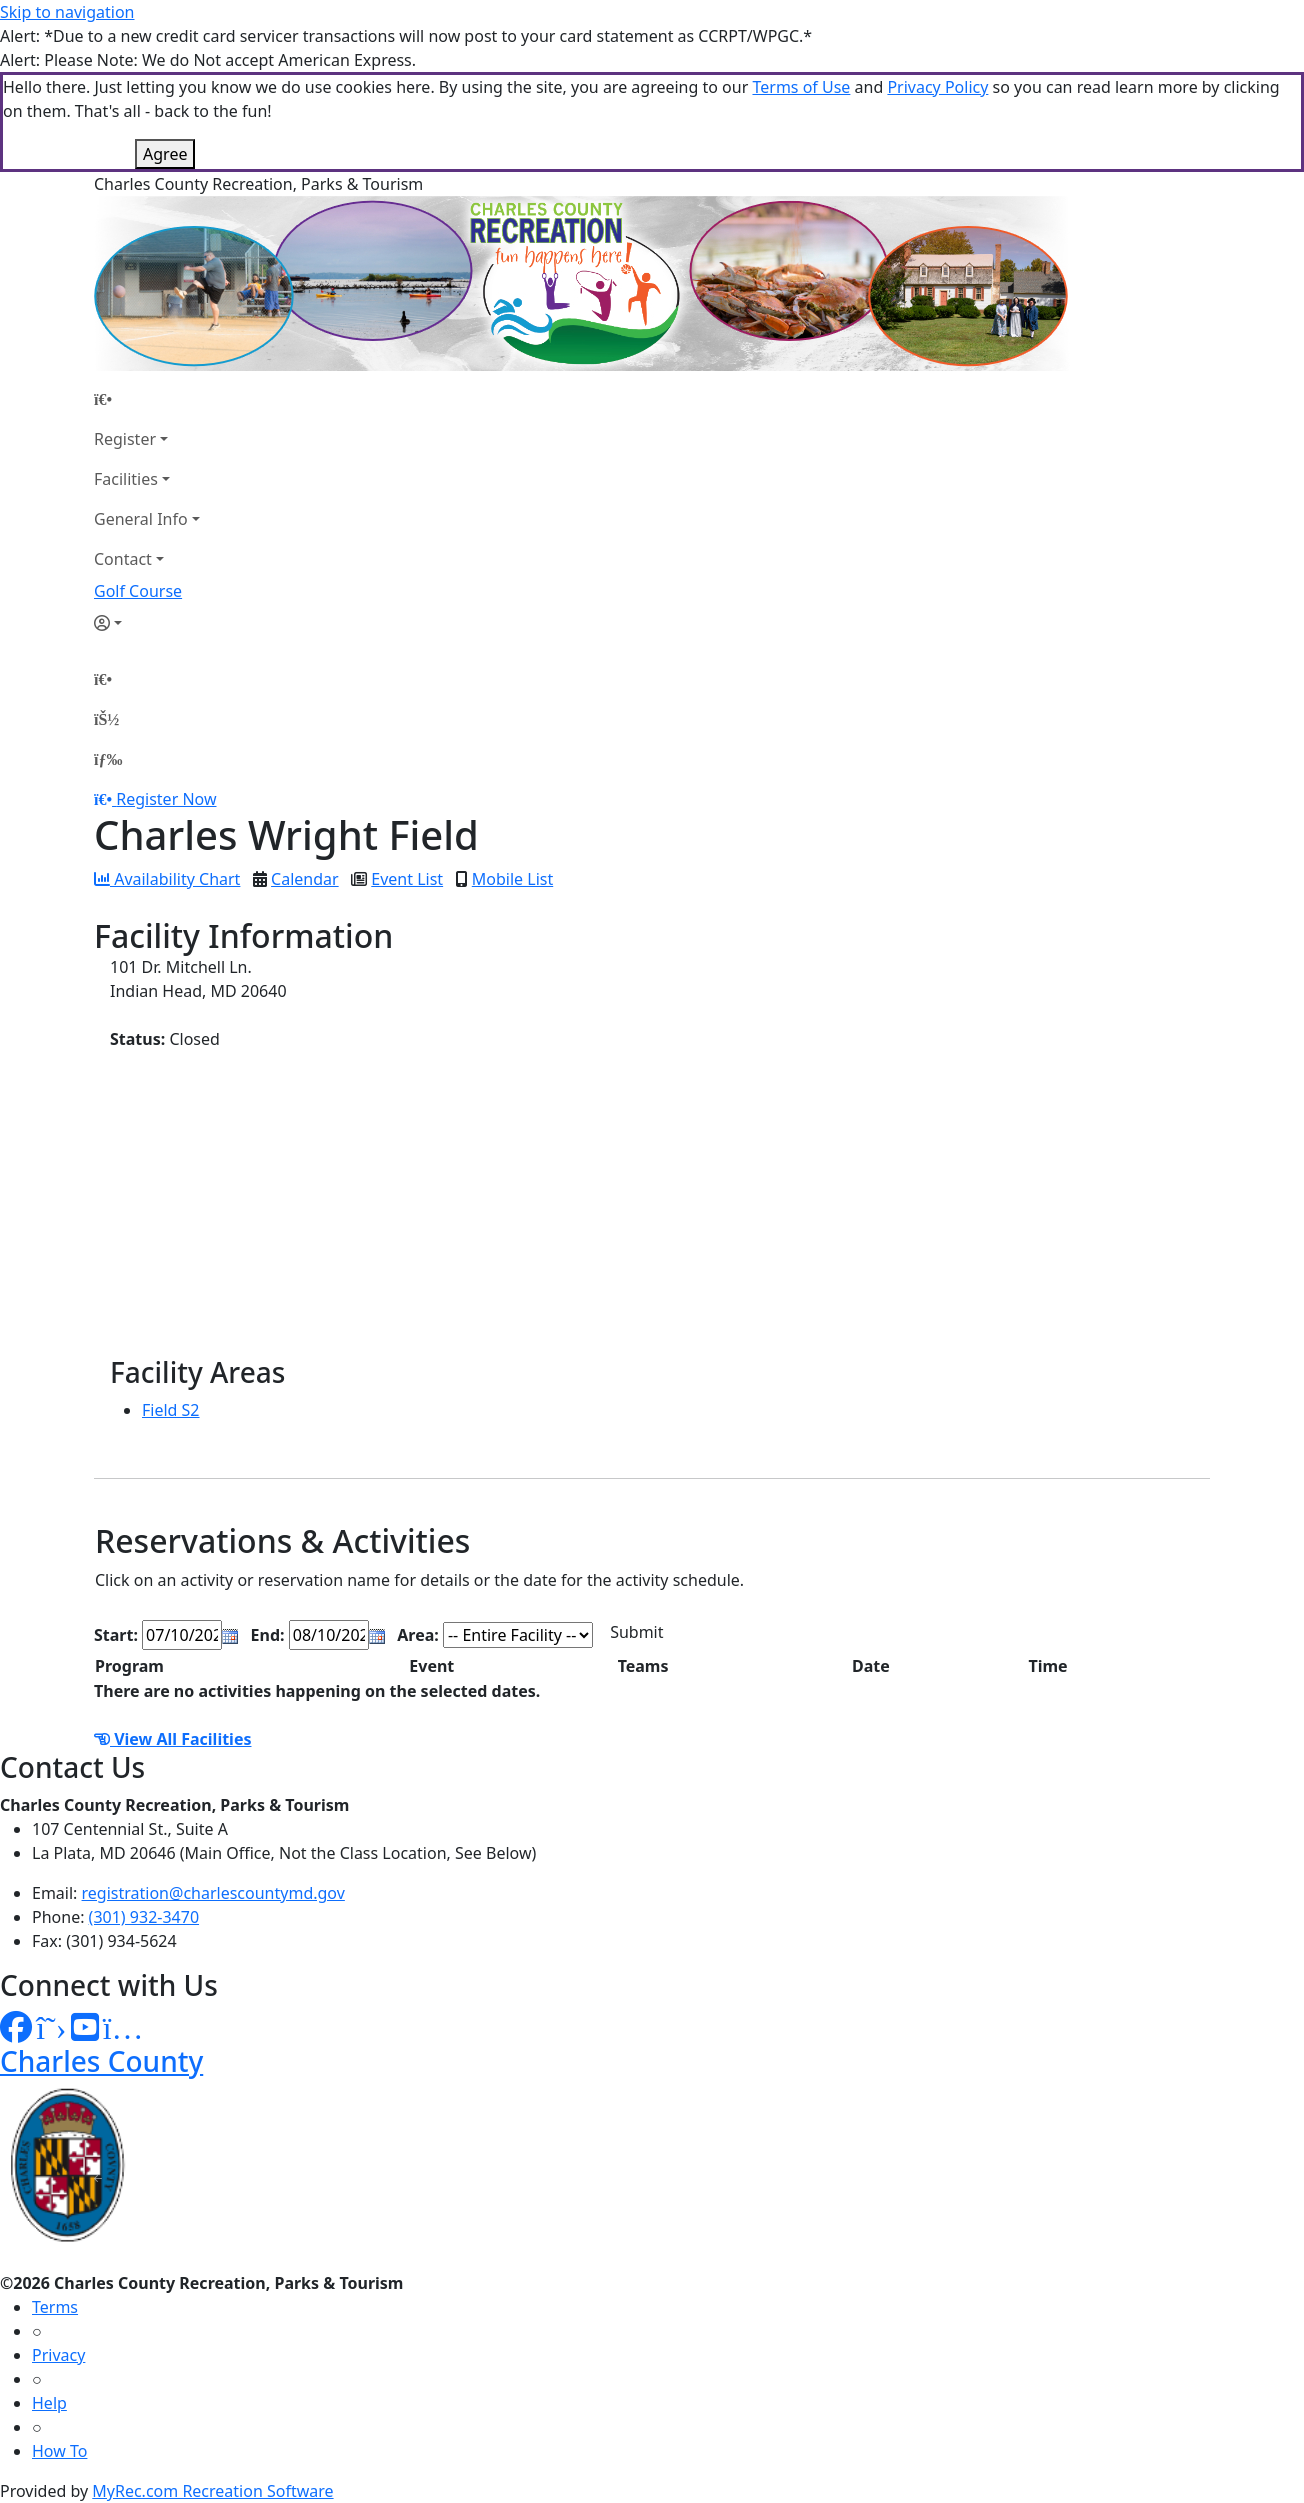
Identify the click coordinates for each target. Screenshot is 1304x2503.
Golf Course (138, 591)
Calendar (305, 879)
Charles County (101, 2061)
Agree (165, 154)
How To (59, 2451)
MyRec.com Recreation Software (212, 2491)
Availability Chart (167, 879)
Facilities (126, 479)
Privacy (58, 2355)
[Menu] (108, 759)
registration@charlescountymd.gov (213, 1893)
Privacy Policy (937, 87)
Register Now (166, 799)
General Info (141, 519)
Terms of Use (801, 87)
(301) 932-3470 (144, 1917)
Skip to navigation (67, 12)
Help (49, 2403)
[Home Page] (147, 399)
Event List (407, 879)
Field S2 (171, 1410)
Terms (55, 2307)
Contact (123, 559)
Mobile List (512, 879)
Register (125, 439)
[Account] (147, 623)
